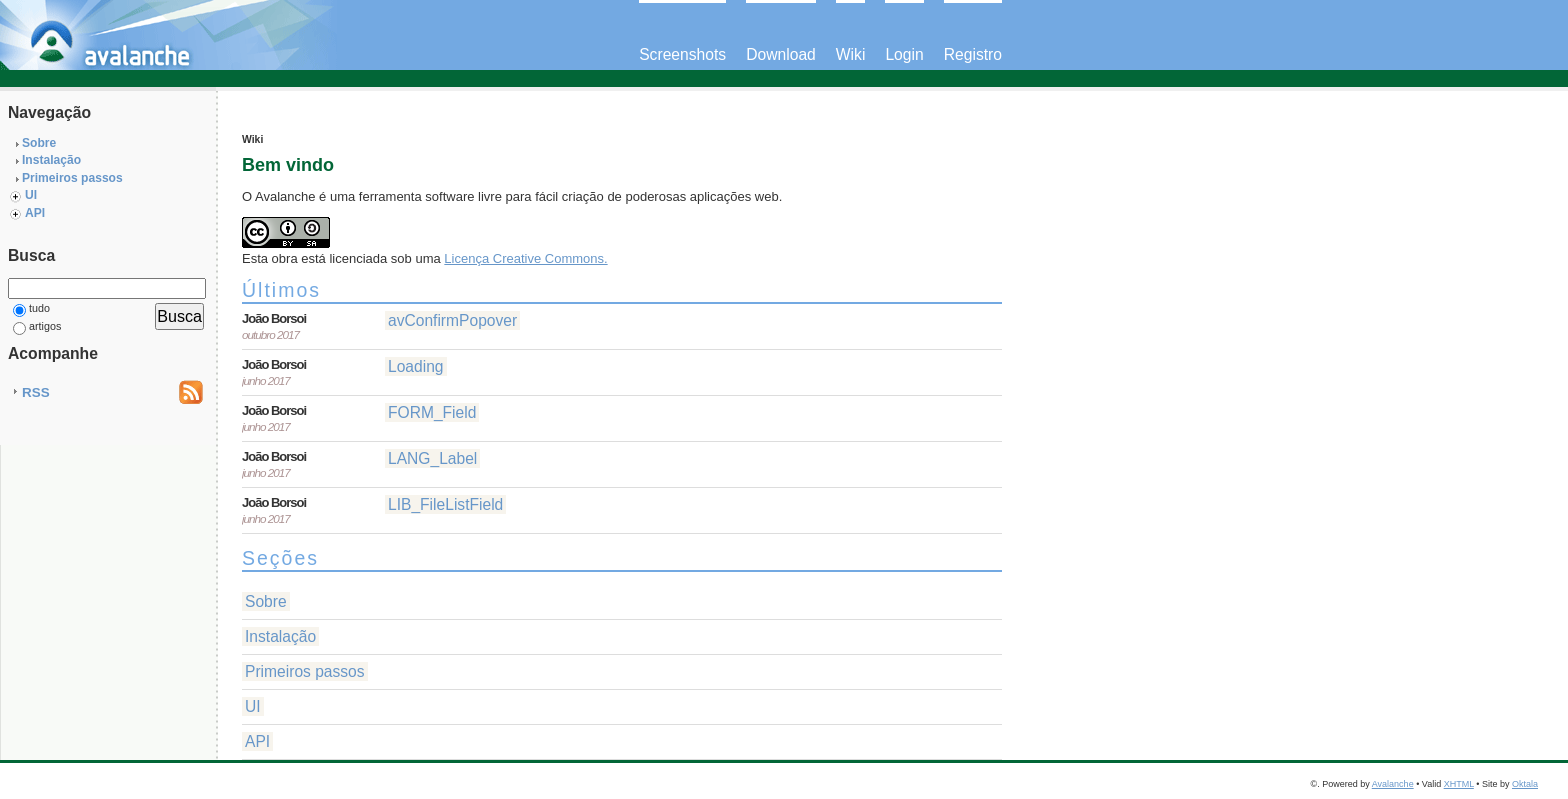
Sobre (39, 143)
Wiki (851, 54)
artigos (37, 327)
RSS (36, 392)
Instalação (51, 160)
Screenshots (682, 54)
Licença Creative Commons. (525, 258)
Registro (973, 54)
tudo (31, 309)
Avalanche (1393, 784)
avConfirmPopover (452, 320)
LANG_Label (432, 458)
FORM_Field (432, 412)
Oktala (1525, 784)
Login (904, 54)
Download (781, 54)
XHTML (1459, 784)
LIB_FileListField (445, 504)
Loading (416, 366)
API (35, 213)
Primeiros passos (72, 178)
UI (31, 195)
